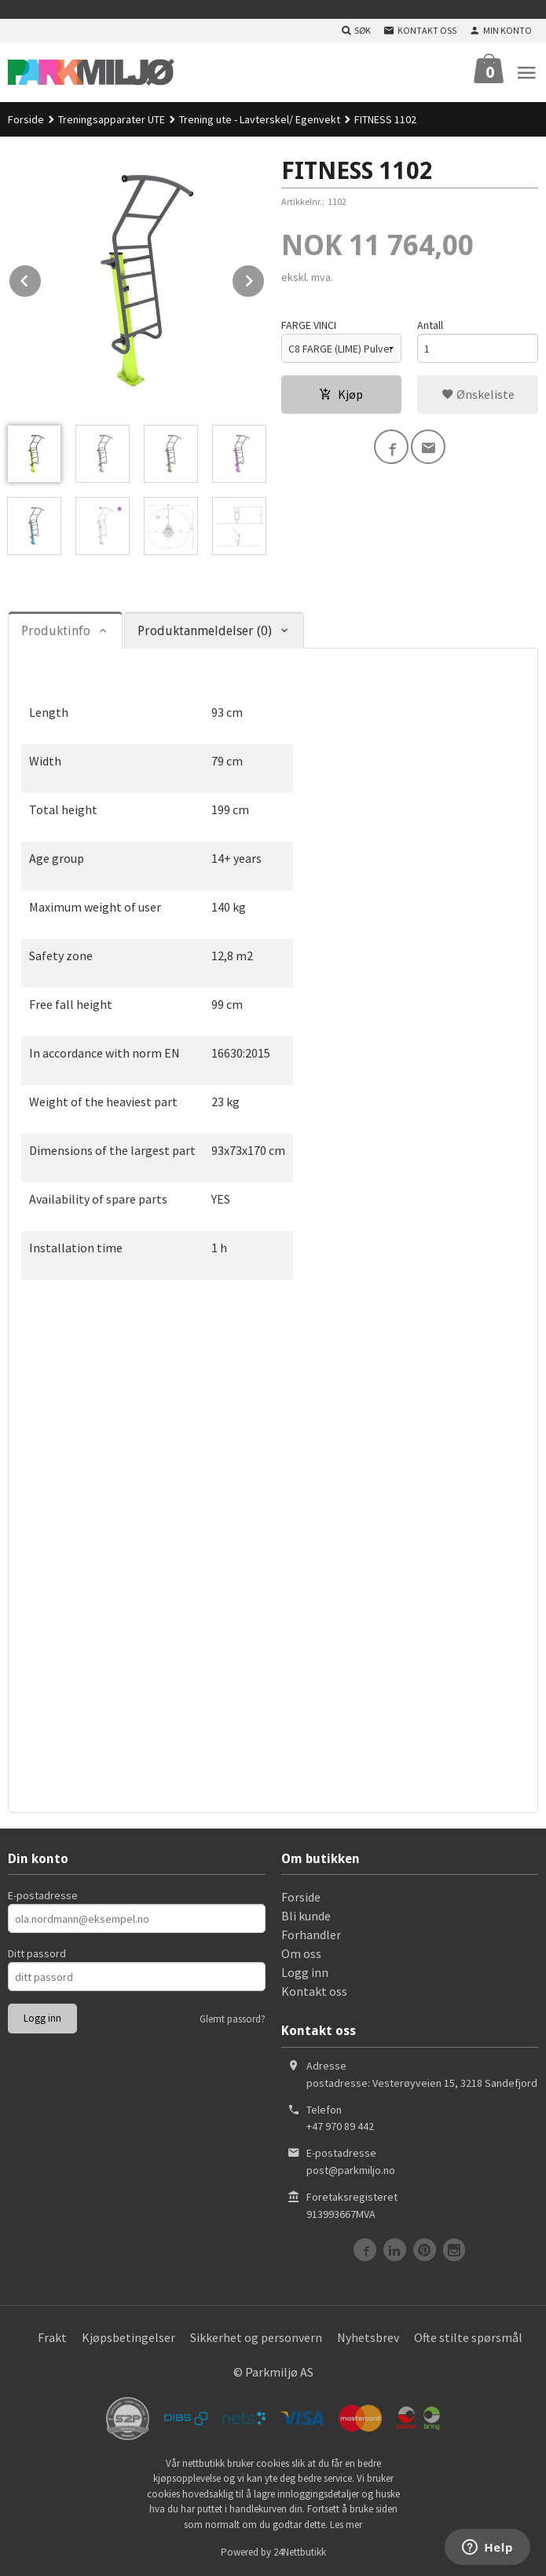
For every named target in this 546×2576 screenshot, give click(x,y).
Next (265, 278)
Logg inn (304, 1972)
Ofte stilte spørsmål (468, 2337)
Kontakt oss (314, 1991)
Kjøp (341, 394)
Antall (430, 325)
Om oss (301, 1953)
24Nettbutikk (299, 2552)
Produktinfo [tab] (55, 630)
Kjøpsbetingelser (128, 2337)
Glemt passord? (233, 2019)
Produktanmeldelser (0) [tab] (204, 630)
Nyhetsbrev (368, 2337)
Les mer (346, 2524)
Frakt (52, 2337)
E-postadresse (43, 1895)
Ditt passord (37, 1953)
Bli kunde (306, 1916)
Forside (26, 119)
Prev (41, 278)
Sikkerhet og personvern (256, 2337)
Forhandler (311, 1934)
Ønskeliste (478, 394)
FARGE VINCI (308, 325)
